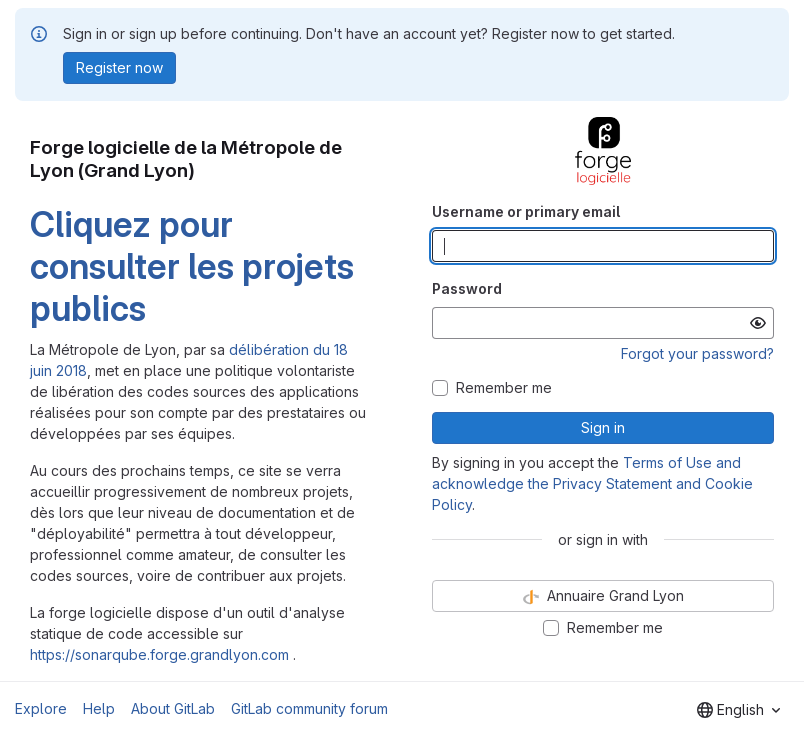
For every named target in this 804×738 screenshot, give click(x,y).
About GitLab (173, 708)
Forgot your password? (697, 353)
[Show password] (758, 323)
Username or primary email (526, 211)
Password (467, 288)
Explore (41, 708)
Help (99, 708)
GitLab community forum (309, 708)
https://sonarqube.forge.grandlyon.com (159, 654)
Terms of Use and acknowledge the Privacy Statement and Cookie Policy (592, 483)
